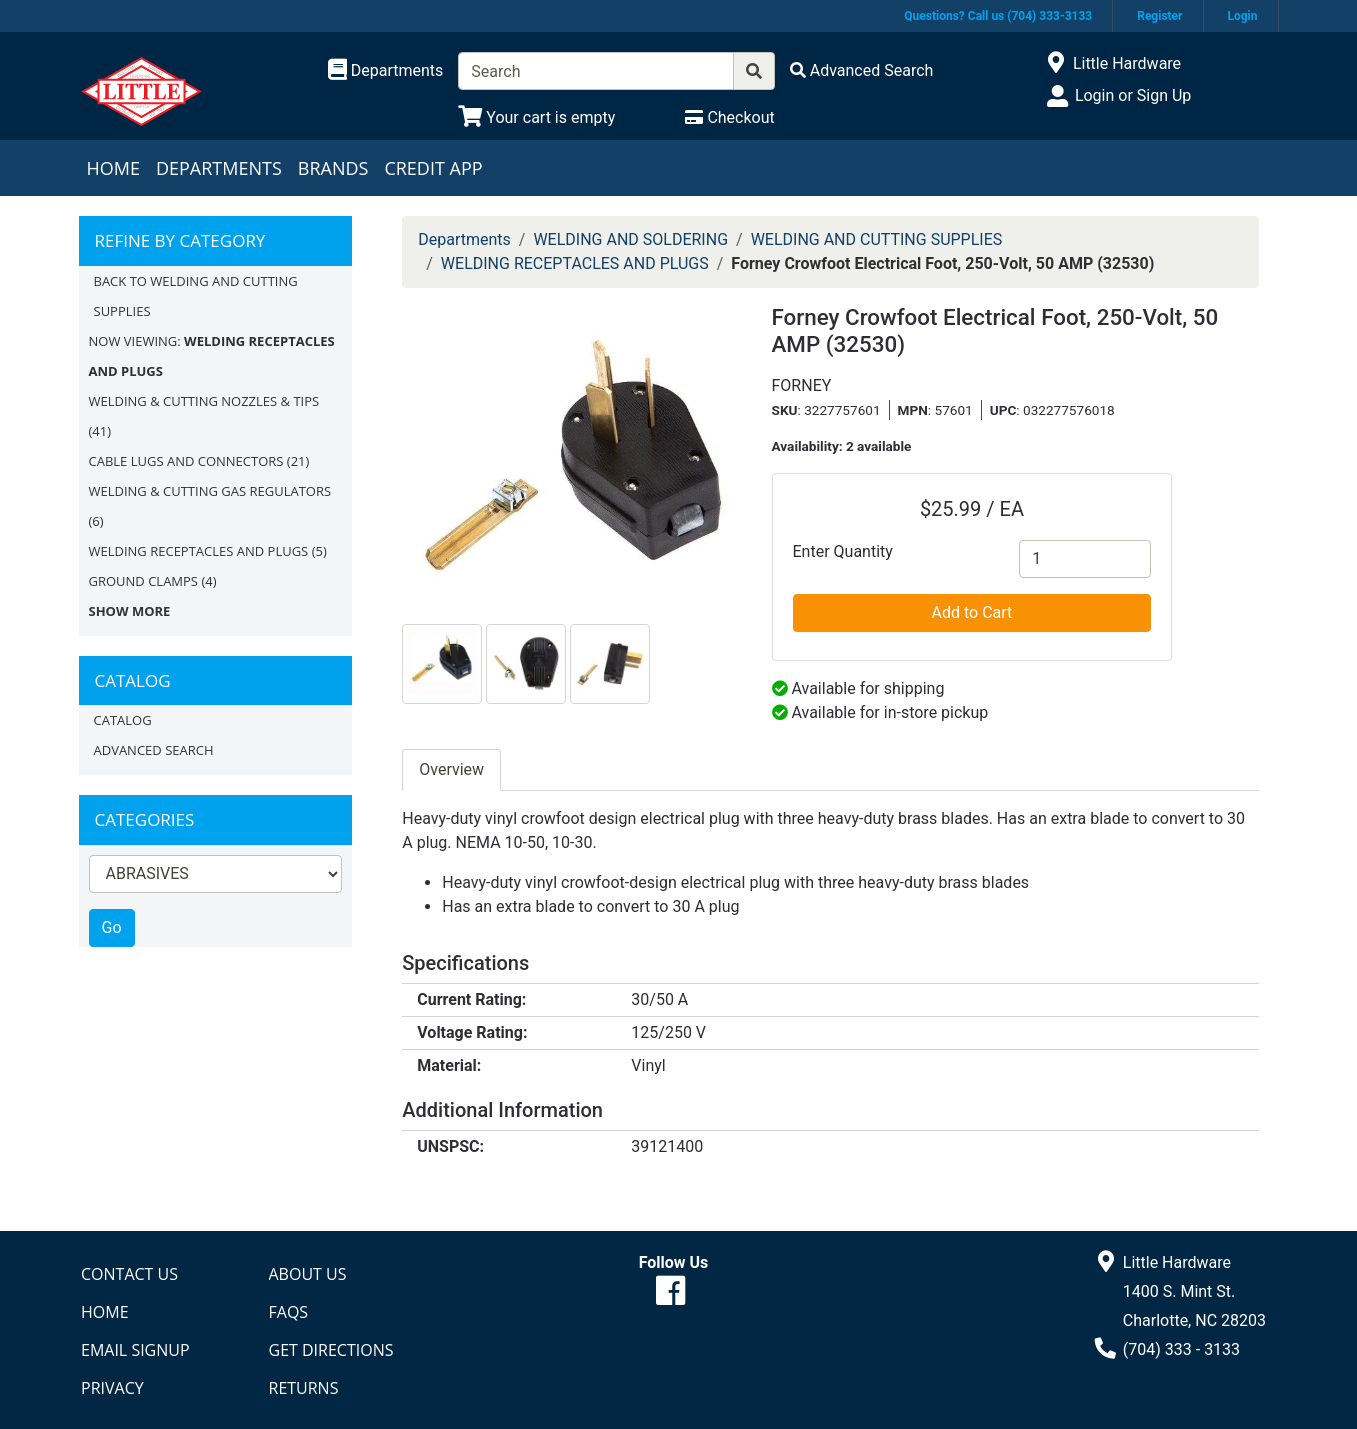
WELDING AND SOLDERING (630, 239)
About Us (308, 1274)
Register (1159, 16)
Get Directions (331, 1350)
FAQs (289, 1312)
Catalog (123, 720)
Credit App (433, 168)
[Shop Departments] (386, 71)
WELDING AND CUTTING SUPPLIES (877, 239)
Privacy (112, 1388)
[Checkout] (729, 117)
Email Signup (135, 1350)
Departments (219, 168)
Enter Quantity (843, 551)
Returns (304, 1388)
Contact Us (129, 1274)
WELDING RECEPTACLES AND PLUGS (199, 551)
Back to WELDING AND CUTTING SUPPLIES (196, 296)
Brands (333, 168)
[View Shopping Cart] (536, 117)
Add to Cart (972, 612)
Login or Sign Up (1133, 95)
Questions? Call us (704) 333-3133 (998, 16)
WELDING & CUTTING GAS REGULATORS (210, 491)
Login (1242, 16)
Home (113, 168)
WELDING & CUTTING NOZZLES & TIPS (204, 401)
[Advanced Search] (862, 70)
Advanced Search (154, 750)
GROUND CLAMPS (144, 581)
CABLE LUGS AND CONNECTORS (186, 461)
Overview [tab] (451, 769)
